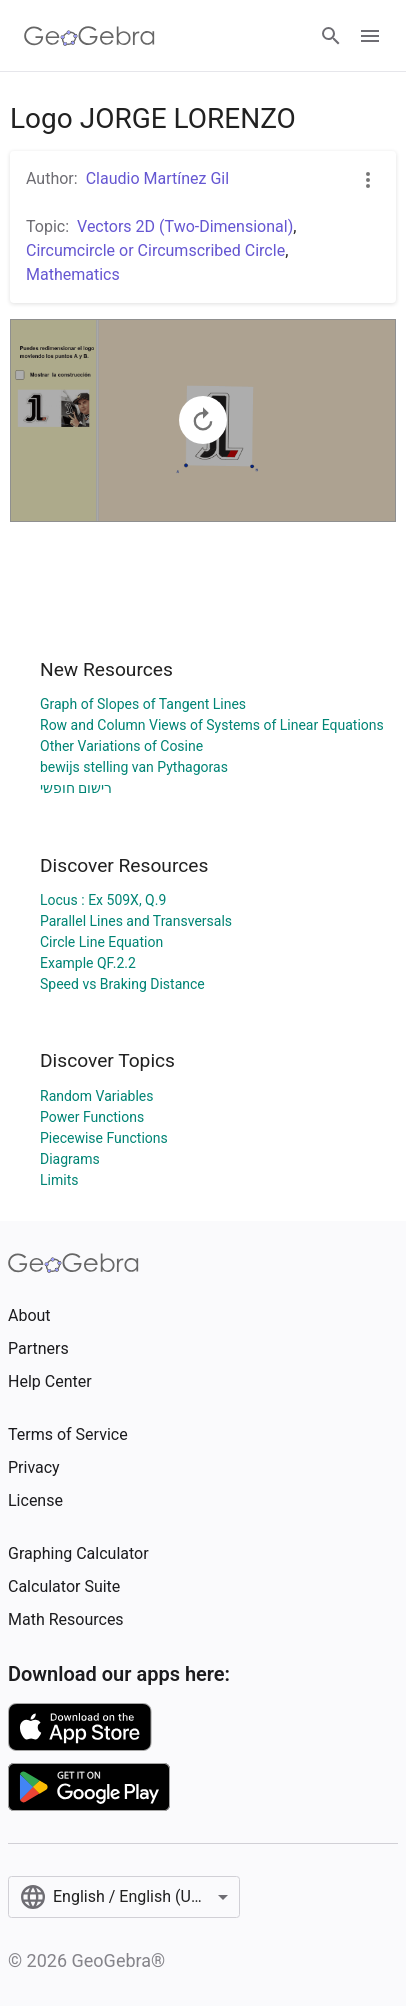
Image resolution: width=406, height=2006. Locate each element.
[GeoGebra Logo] (89, 36)
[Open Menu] (370, 36)
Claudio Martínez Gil (157, 178)
